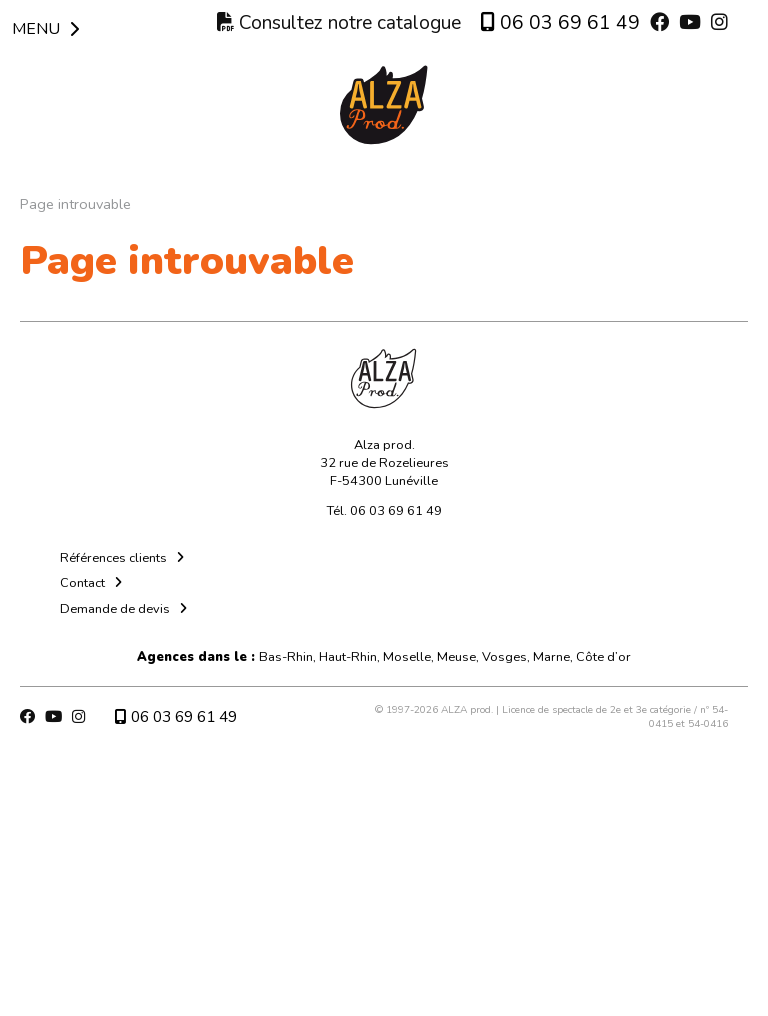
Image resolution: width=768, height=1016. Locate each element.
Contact (82, 583)
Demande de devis (115, 609)
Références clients (113, 558)
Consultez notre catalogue (339, 23)
